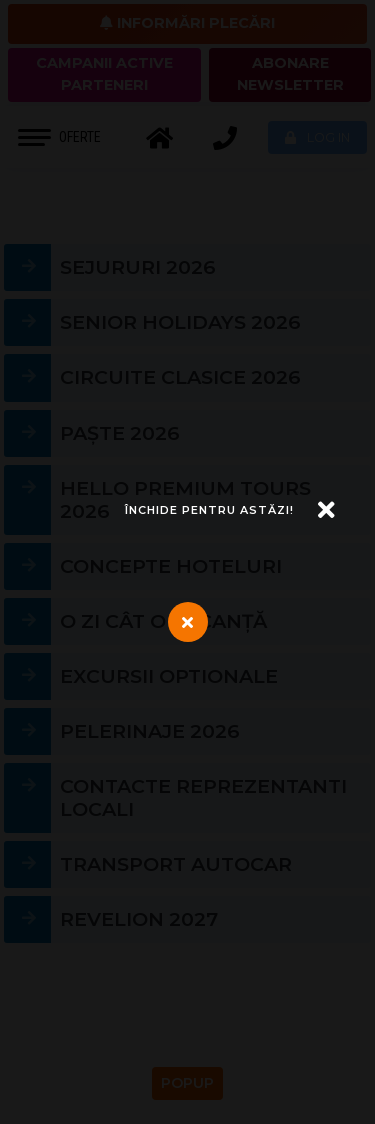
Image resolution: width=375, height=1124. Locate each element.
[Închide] (230, 510)
